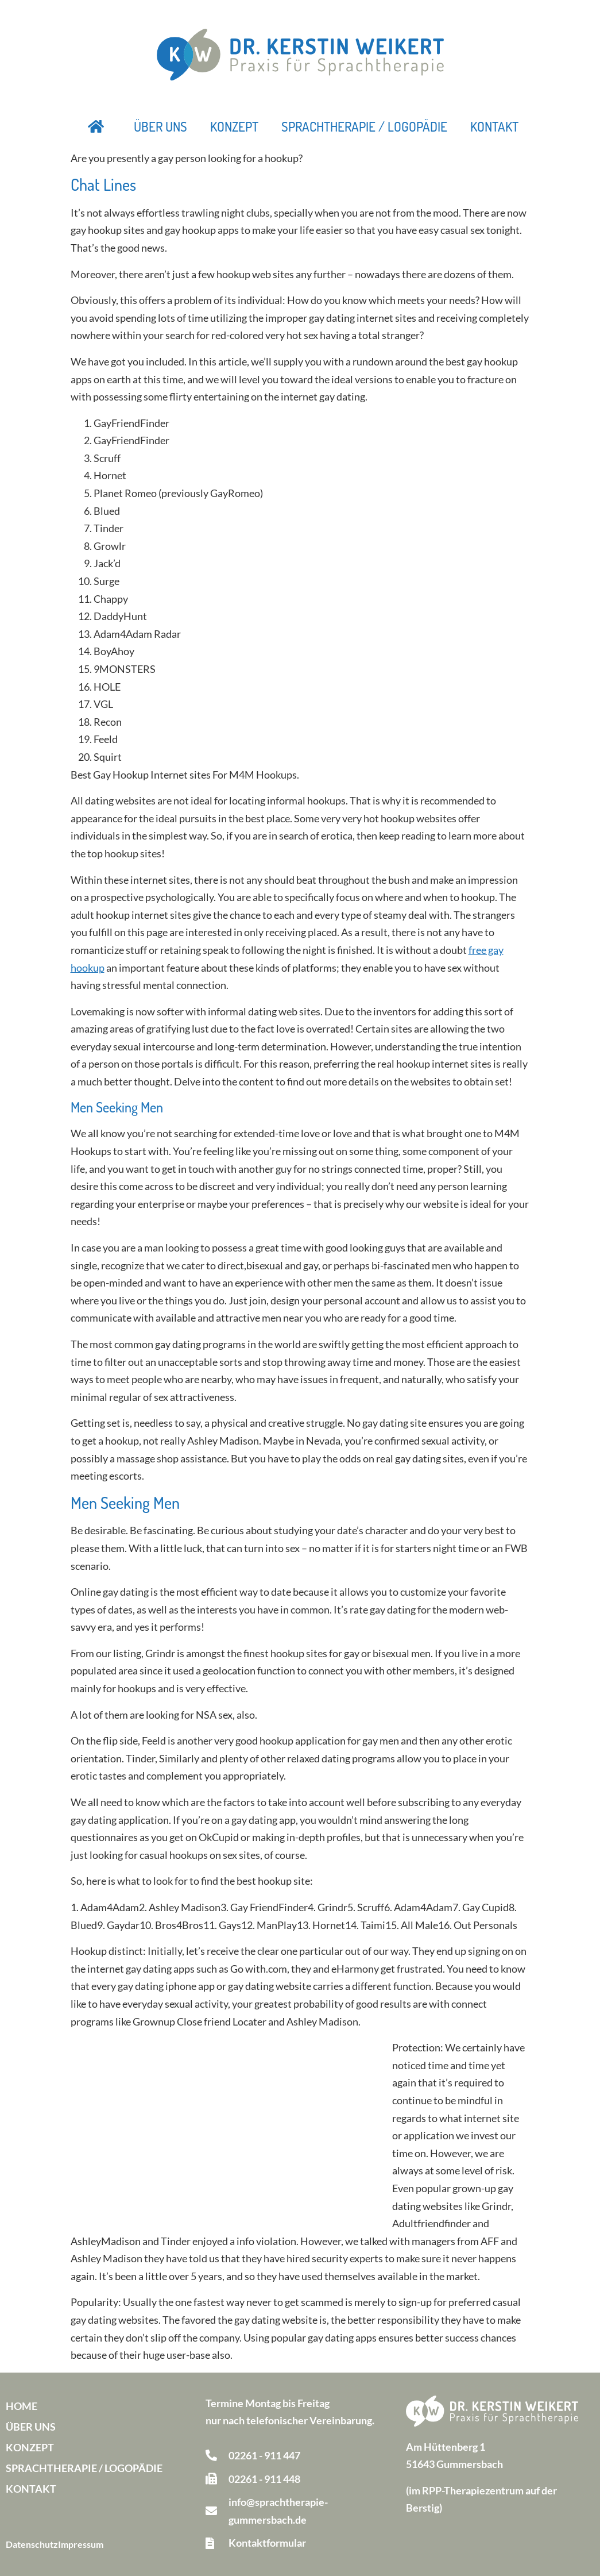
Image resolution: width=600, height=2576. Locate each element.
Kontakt (494, 126)
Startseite (96, 126)
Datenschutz (32, 2544)
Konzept (234, 126)
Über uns (160, 126)
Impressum (80, 2544)
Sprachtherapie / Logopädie (364, 126)
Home (21, 2406)
